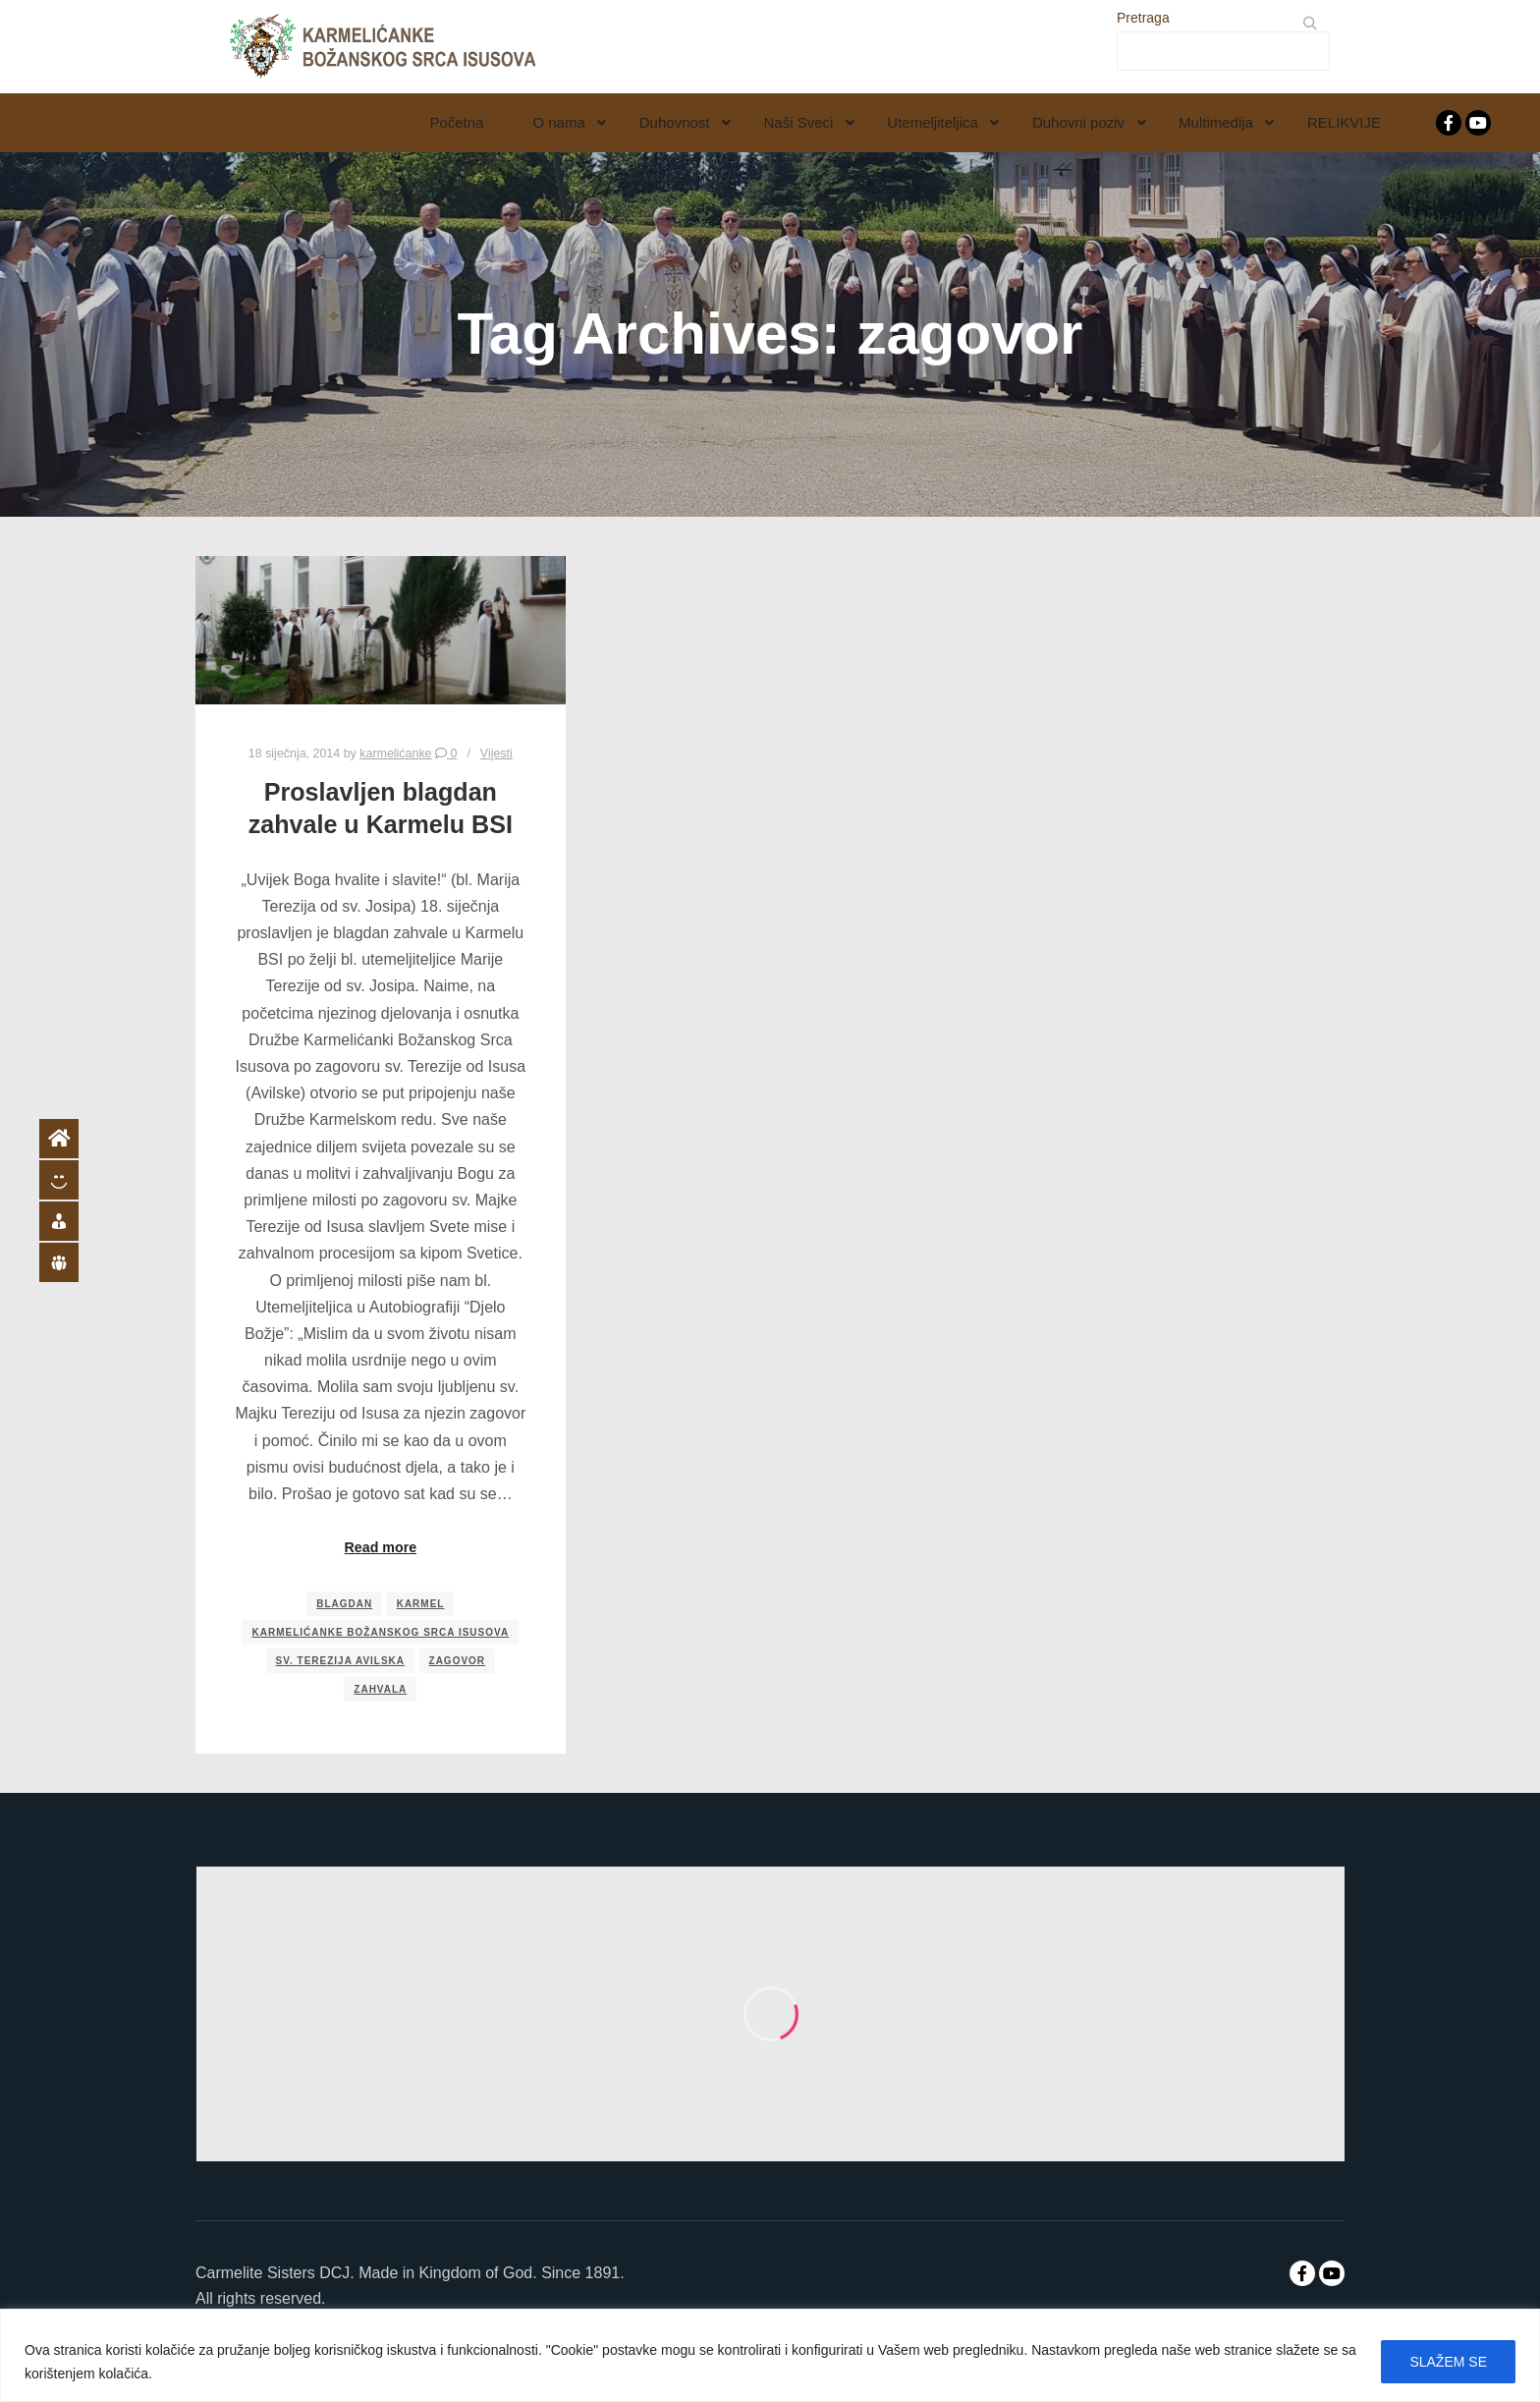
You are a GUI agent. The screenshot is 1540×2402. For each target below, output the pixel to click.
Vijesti (496, 753)
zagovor (457, 1660)
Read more (381, 1547)
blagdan (344, 1603)
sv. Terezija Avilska (341, 1660)
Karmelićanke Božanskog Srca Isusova (380, 1632)
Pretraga (1143, 18)
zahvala (380, 1689)
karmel (421, 1603)
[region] (770, 2355)
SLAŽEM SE (1448, 2362)
